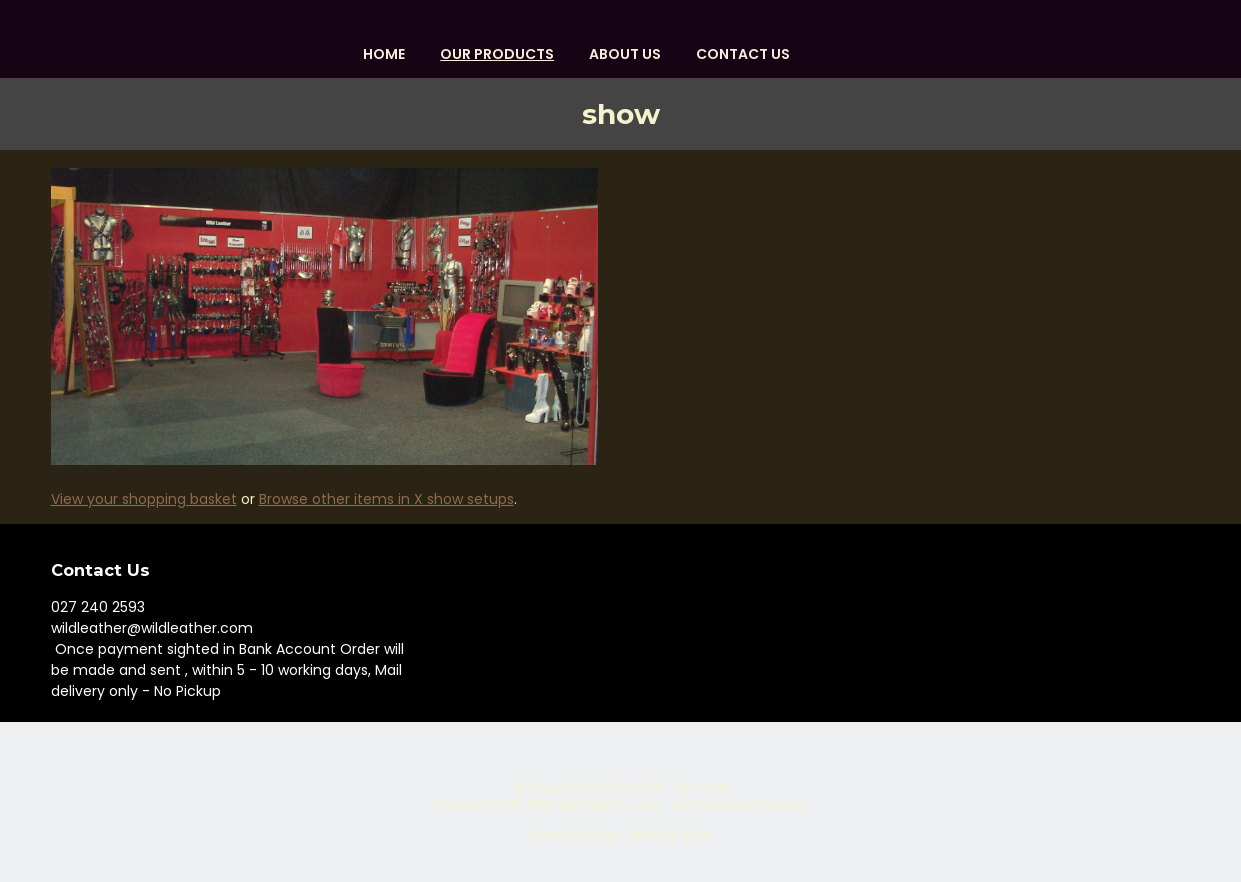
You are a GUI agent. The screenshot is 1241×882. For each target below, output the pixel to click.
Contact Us (743, 54)
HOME (384, 54)
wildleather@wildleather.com (152, 628)
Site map (700, 788)
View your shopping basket (144, 499)
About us (625, 54)
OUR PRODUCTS (497, 54)
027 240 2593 (98, 607)
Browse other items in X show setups (386, 499)
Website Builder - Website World (621, 836)
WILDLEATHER (625, 788)
